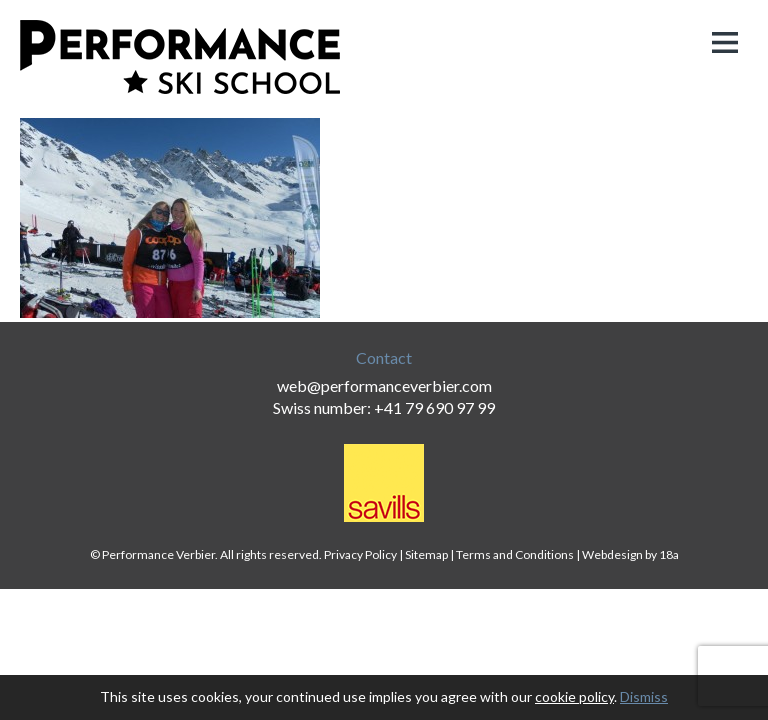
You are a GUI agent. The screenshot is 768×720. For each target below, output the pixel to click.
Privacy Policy (360, 554)
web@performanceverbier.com (384, 385)
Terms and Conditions (515, 554)
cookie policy (574, 696)
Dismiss (644, 696)
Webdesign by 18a (630, 554)
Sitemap (426, 554)
